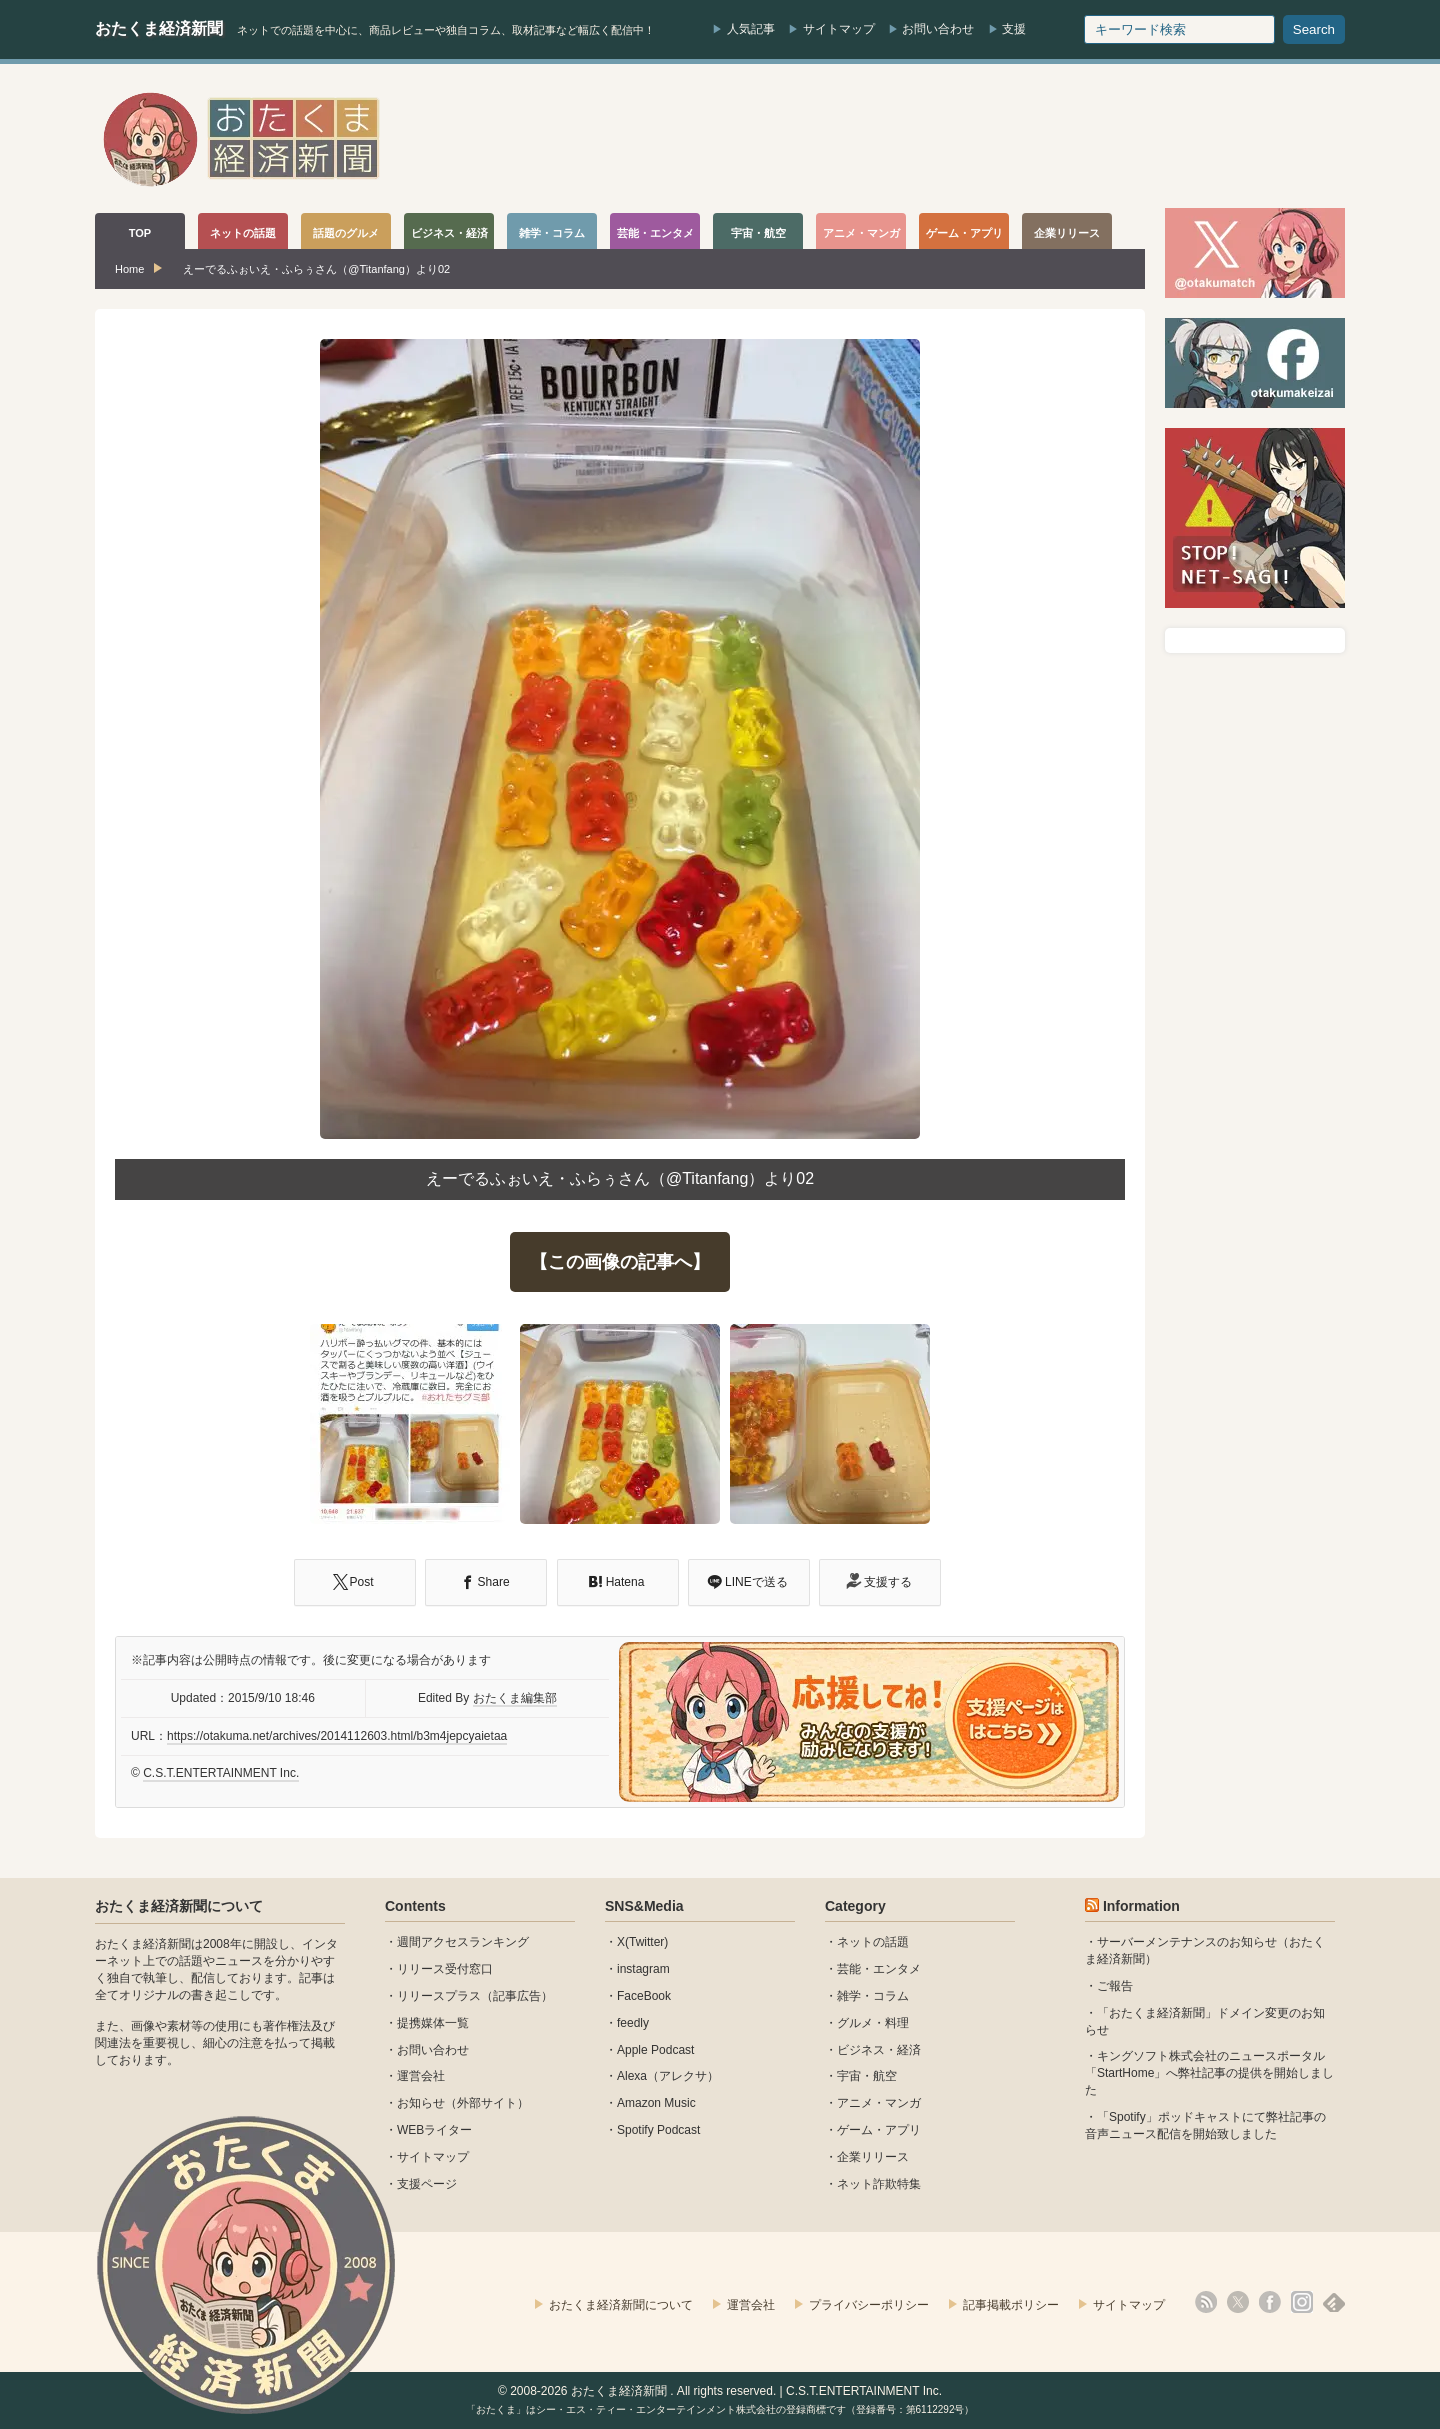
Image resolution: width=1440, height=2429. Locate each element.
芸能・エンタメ (879, 1969)
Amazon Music (656, 2103)
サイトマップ (839, 29)
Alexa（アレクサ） (668, 2076)
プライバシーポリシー (869, 2305)
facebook (1270, 2302)
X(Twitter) (642, 1942)
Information (1141, 1906)
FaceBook (644, 1996)
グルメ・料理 (873, 2023)
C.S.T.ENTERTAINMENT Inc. (221, 1773)
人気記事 (751, 29)
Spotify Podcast (658, 2130)
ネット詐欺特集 (879, 2184)
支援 (1014, 29)
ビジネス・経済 (879, 2050)
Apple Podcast (655, 2050)
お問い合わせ (938, 29)
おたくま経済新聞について (179, 1906)
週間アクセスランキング (463, 1942)
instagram (643, 1969)
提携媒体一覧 (433, 2023)
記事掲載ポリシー (1011, 2305)
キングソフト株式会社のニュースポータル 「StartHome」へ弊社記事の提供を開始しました (1209, 2073)
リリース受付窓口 (445, 1969)
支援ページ (427, 2184)
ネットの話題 (873, 1942)
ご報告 (1115, 1986)
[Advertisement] (981, 139)
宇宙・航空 (867, 2076)
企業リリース (873, 2157)
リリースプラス (439, 1996)
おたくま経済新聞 (159, 28)
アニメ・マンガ (879, 2103)
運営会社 (421, 2076)
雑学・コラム (873, 1996)
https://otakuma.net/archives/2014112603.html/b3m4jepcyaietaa (337, 1736)
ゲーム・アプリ (879, 2130)
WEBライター (434, 2130)
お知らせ (421, 2103)
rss (1206, 2302)
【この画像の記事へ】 (620, 1262)
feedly (633, 2023)
